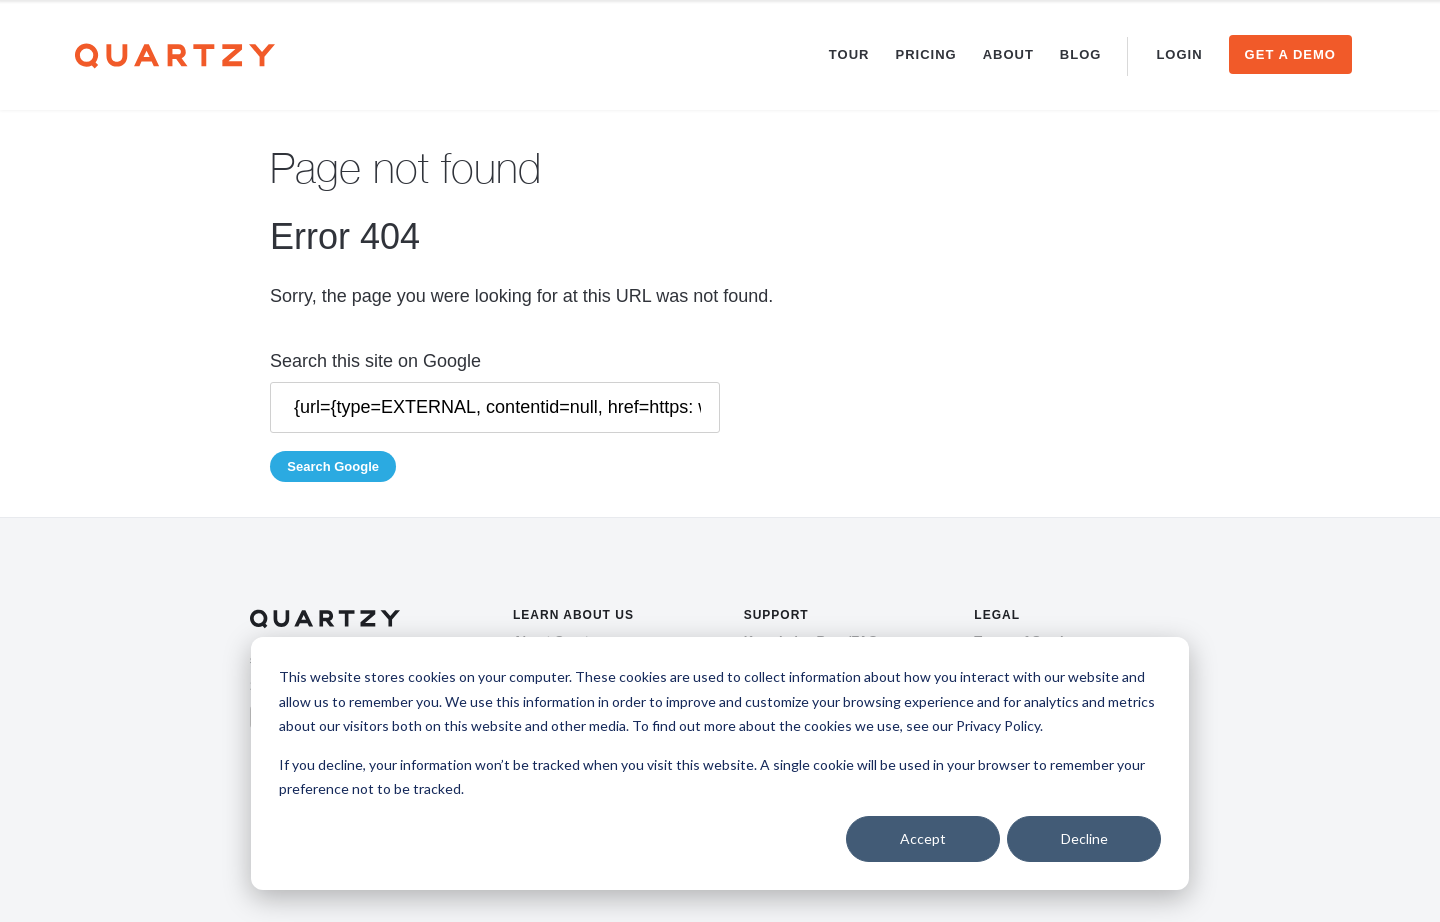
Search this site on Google (375, 361)
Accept (923, 838)
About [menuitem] (1008, 54)
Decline (1084, 838)
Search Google (333, 466)
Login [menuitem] (1179, 54)
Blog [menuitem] (1081, 54)
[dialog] (720, 763)
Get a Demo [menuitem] (1290, 54)
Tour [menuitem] (849, 54)
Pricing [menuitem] (925, 54)
